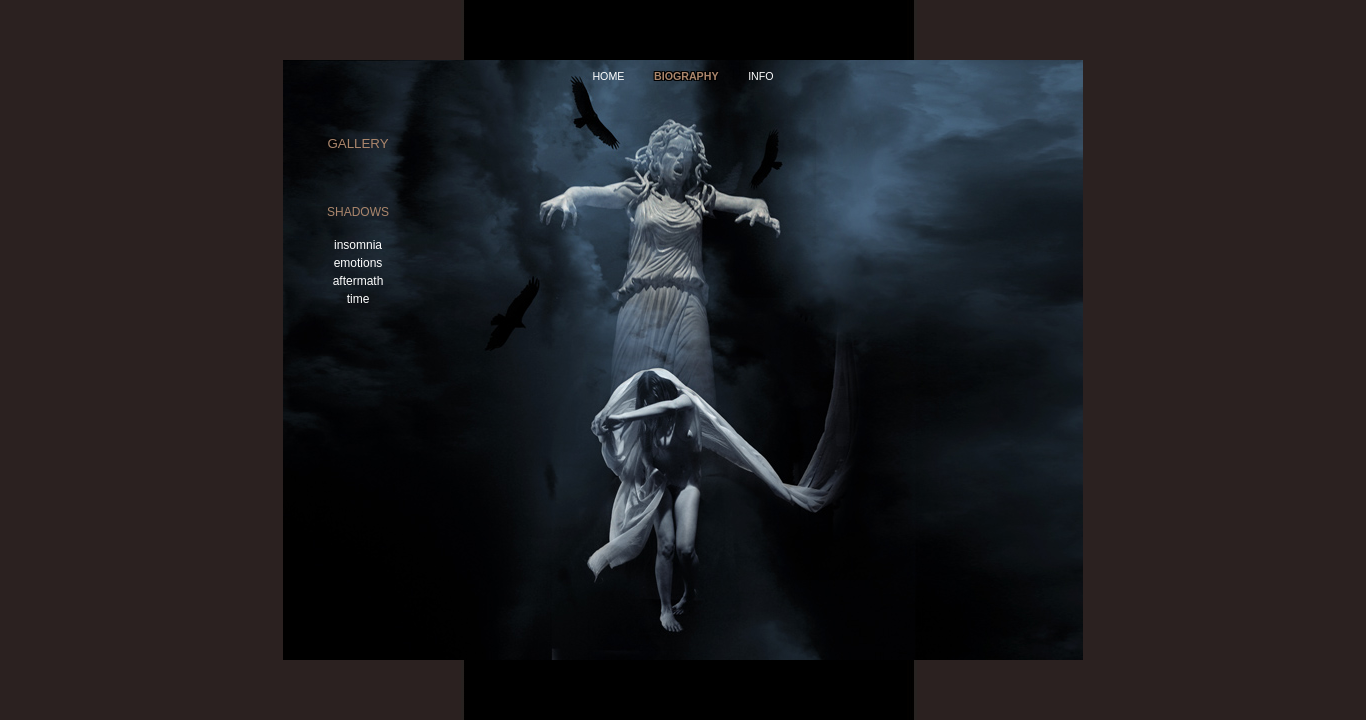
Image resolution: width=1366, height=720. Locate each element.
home (608, 76)
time (358, 299)
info (760, 76)
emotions (358, 263)
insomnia (358, 245)
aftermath (358, 281)
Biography (686, 76)
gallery (357, 143)
